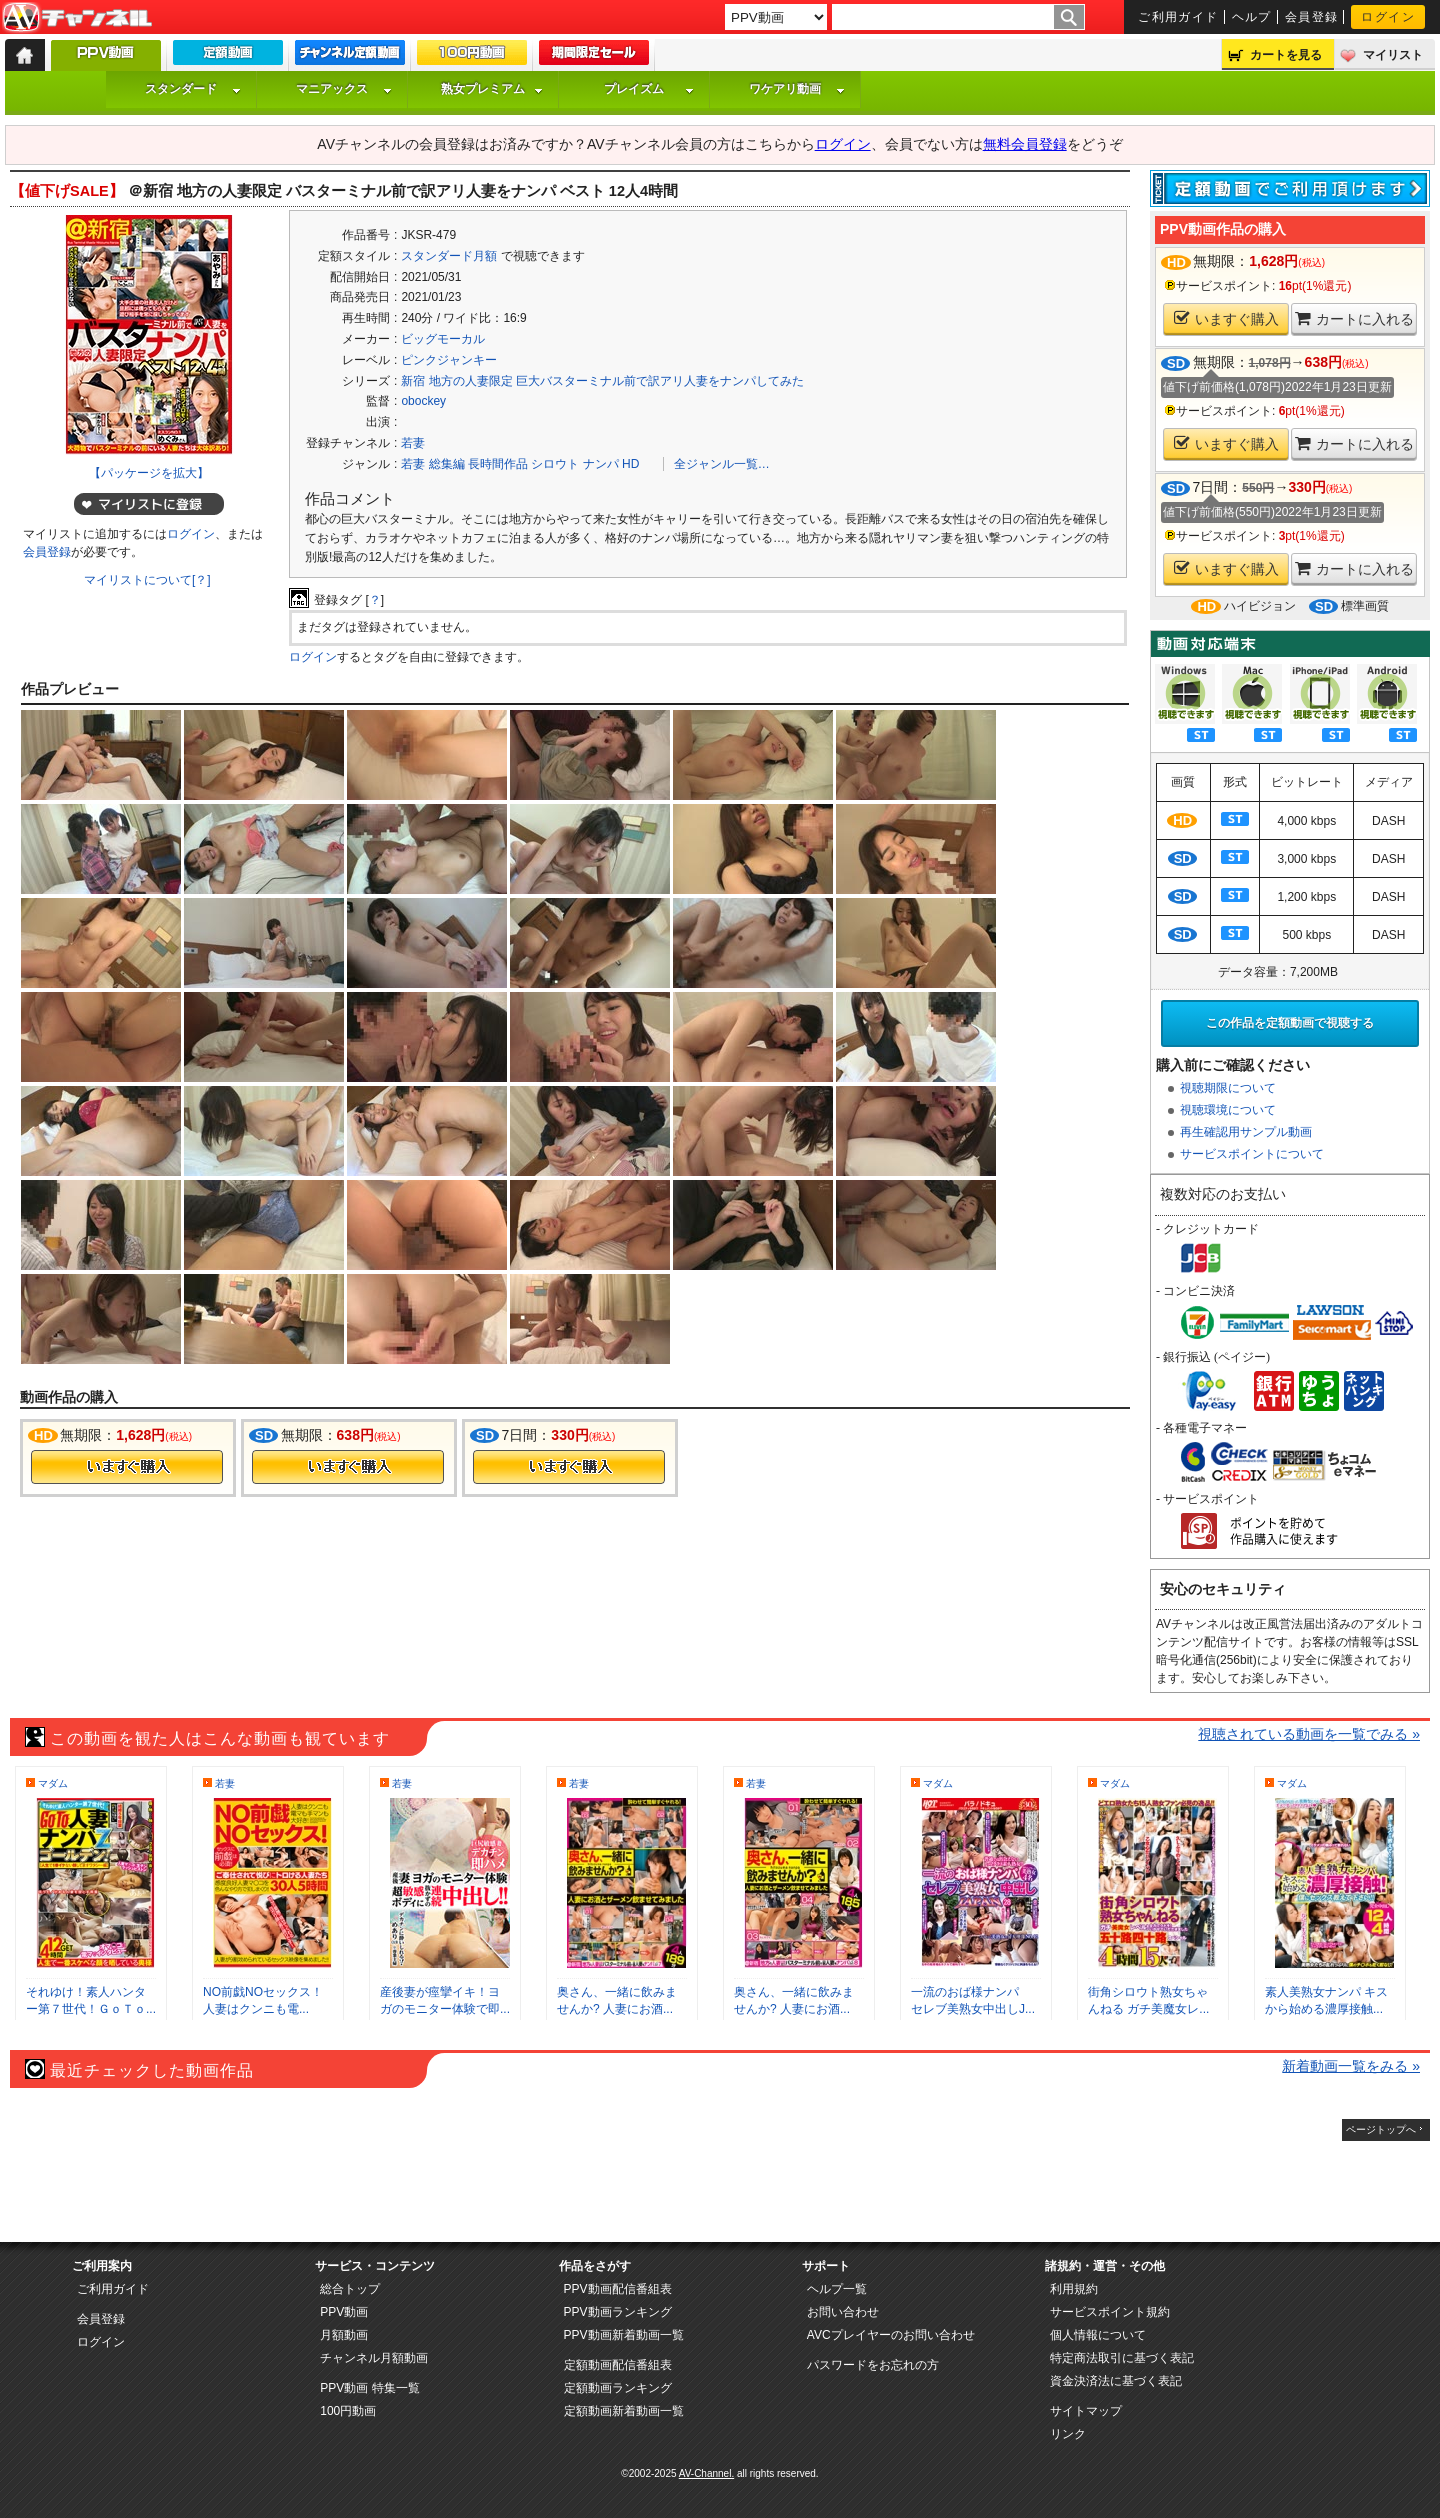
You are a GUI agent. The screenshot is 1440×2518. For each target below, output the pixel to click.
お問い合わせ (843, 2312)
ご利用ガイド (1178, 17)
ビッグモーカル (443, 339)
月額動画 (344, 2335)
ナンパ (601, 464)
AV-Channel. (706, 2473)
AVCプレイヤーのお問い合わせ (891, 2335)
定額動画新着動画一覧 (624, 2411)
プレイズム (649, 89)
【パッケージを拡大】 (149, 473)
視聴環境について (1228, 1110)
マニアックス (344, 89)
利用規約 (1074, 2289)
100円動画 (348, 2411)
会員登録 (1312, 17)
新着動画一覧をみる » (1351, 2066)
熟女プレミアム (492, 89)
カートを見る (1286, 55)
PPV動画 (344, 2312)
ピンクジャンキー (449, 360)
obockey (423, 401)
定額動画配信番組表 (618, 2365)
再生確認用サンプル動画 (1246, 1132)
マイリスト (1393, 55)
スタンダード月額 (449, 256)
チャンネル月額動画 (374, 2358)
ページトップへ (1381, 2129)
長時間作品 (498, 464)
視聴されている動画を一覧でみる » (1309, 1734)
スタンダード (193, 89)
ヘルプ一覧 (837, 2289)
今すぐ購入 (127, 1467)
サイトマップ (1086, 2411)
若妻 (413, 443)
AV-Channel (77, 18)
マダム (53, 1783)
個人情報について (1098, 2335)
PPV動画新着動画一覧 (624, 2335)
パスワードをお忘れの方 (873, 2365)
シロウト (555, 464)
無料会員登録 (1025, 144)
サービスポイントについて (1252, 1154)
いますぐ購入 (1226, 318)
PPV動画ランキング (618, 2312)
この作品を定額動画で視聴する (1290, 1023)
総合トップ (350, 2289)
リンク (1068, 2434)
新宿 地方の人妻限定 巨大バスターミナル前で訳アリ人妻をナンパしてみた (602, 381)
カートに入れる (1354, 318)
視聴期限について (1228, 1088)
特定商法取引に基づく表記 (1122, 2358)
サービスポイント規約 (1110, 2312)
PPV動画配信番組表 (618, 2289)
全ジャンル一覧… (722, 464)
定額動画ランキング (618, 2388)
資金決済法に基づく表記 (1116, 2381)
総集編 (447, 464)
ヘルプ (1252, 17)
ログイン (1388, 17)
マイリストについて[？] (147, 580)
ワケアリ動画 (797, 89)
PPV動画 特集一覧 (369, 2388)
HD (630, 464)
